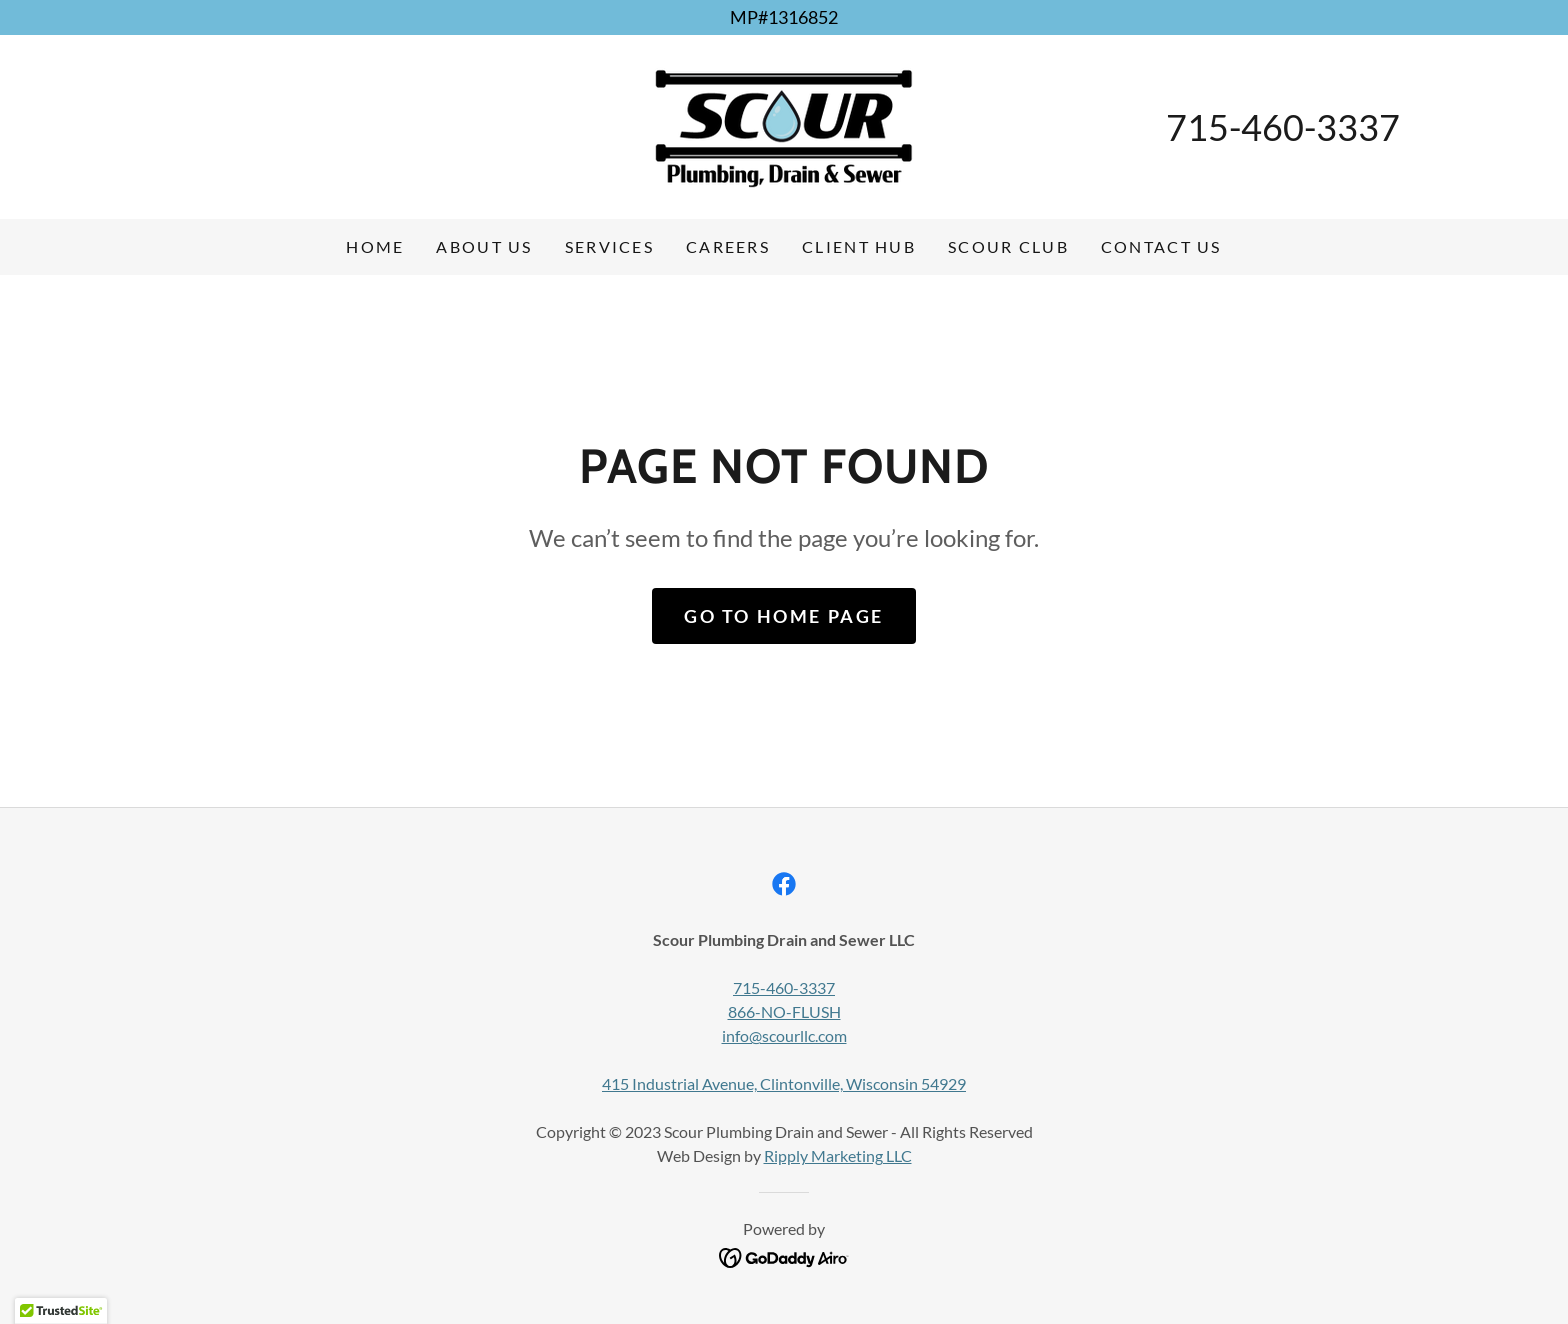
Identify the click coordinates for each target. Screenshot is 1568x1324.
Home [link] (375, 246)
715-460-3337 (784, 987)
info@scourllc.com (784, 1035)
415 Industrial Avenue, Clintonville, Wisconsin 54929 (784, 1083)
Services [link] (609, 246)
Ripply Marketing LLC (838, 1155)
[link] (784, 125)
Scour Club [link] (1008, 246)
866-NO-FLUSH (784, 1011)
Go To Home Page (784, 616)
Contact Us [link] (1161, 246)
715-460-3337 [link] (1283, 127)
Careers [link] (728, 246)
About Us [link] (484, 246)
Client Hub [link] (859, 246)
